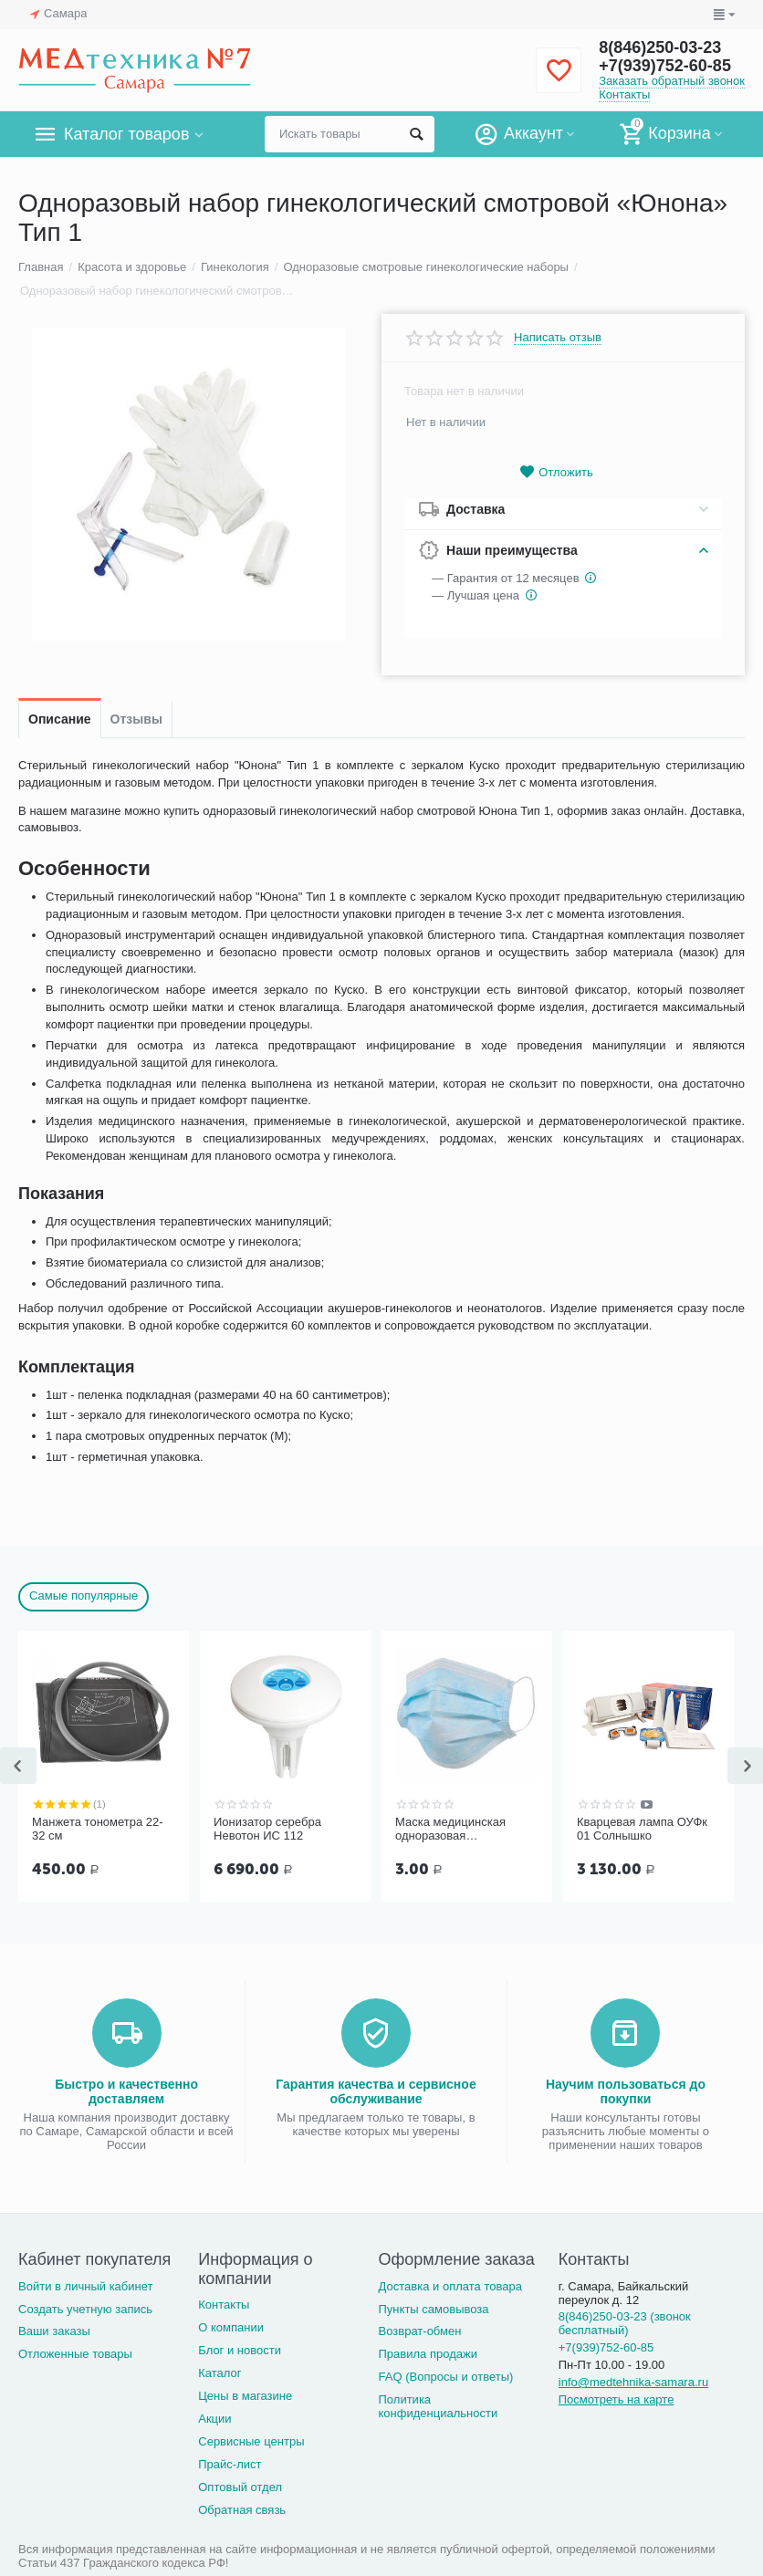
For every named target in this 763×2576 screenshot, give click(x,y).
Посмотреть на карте (616, 2399)
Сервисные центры (251, 2441)
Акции (214, 2418)
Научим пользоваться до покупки (626, 2091)
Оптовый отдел (240, 2487)
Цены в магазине (245, 2396)
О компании (231, 2327)
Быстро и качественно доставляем (126, 2091)
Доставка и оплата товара (450, 2286)
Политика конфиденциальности (438, 2406)
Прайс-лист (229, 2464)
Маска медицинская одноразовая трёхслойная (450, 1829)
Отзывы (136, 719)
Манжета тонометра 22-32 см (97, 1829)
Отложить (555, 472)
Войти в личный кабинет (85, 2286)
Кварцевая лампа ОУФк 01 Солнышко (642, 1829)
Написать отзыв (557, 337)
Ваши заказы (54, 2331)
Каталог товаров (126, 134)
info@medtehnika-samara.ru (633, 2382)
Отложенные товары (75, 2354)
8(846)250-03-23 (660, 47)
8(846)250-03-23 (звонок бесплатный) (625, 2323)
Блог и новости (239, 2350)
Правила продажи (428, 2354)
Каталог (219, 2373)
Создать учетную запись (85, 2309)
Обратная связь (242, 2510)
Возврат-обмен (420, 2331)
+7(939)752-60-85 (665, 66)
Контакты (624, 94)
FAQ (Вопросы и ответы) (446, 2376)
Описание (59, 719)
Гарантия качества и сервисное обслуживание (376, 2091)
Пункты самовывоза (434, 2309)
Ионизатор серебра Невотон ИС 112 (267, 1829)
